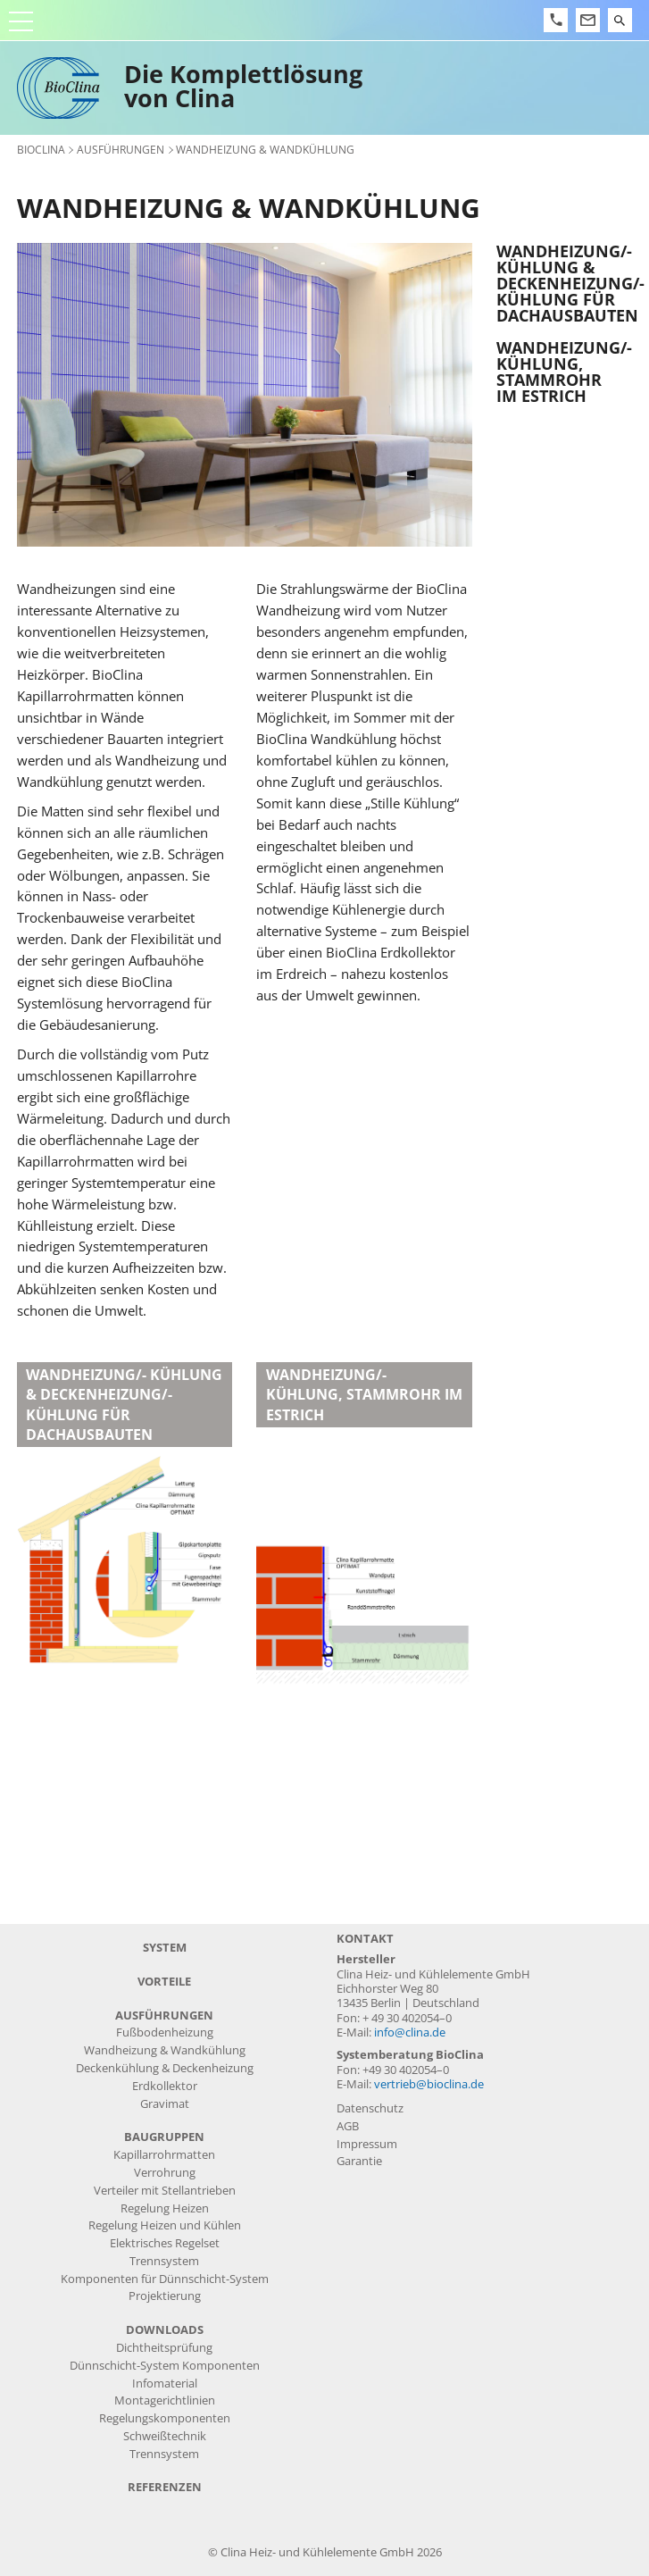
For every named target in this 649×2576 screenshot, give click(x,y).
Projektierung (165, 2296)
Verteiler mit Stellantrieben (165, 2190)
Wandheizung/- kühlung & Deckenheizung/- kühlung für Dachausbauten (564, 283)
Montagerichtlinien (164, 2400)
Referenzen (165, 2487)
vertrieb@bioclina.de (429, 2084)
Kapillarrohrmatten (164, 2154)
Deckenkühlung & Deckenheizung (165, 2068)
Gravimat (164, 2104)
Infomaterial (164, 2383)
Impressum (367, 2144)
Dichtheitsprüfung (164, 2347)
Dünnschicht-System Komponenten (165, 2365)
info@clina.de (409, 2032)
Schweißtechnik (164, 2436)
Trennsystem (164, 2261)
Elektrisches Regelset (165, 2243)
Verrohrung (165, 2172)
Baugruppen (164, 2137)
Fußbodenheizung (164, 2032)
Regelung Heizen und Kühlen (164, 2225)
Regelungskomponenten (164, 2418)
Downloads (165, 2330)
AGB (348, 2126)
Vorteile (164, 1981)
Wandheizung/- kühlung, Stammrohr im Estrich (564, 371)
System (165, 1947)
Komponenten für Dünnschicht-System (165, 2279)
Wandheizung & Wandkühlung (164, 2050)
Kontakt (365, 1938)
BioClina (41, 149)
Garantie (359, 2161)
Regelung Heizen (165, 2208)
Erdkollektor (164, 2086)
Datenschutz (370, 2108)
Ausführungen (120, 149)
